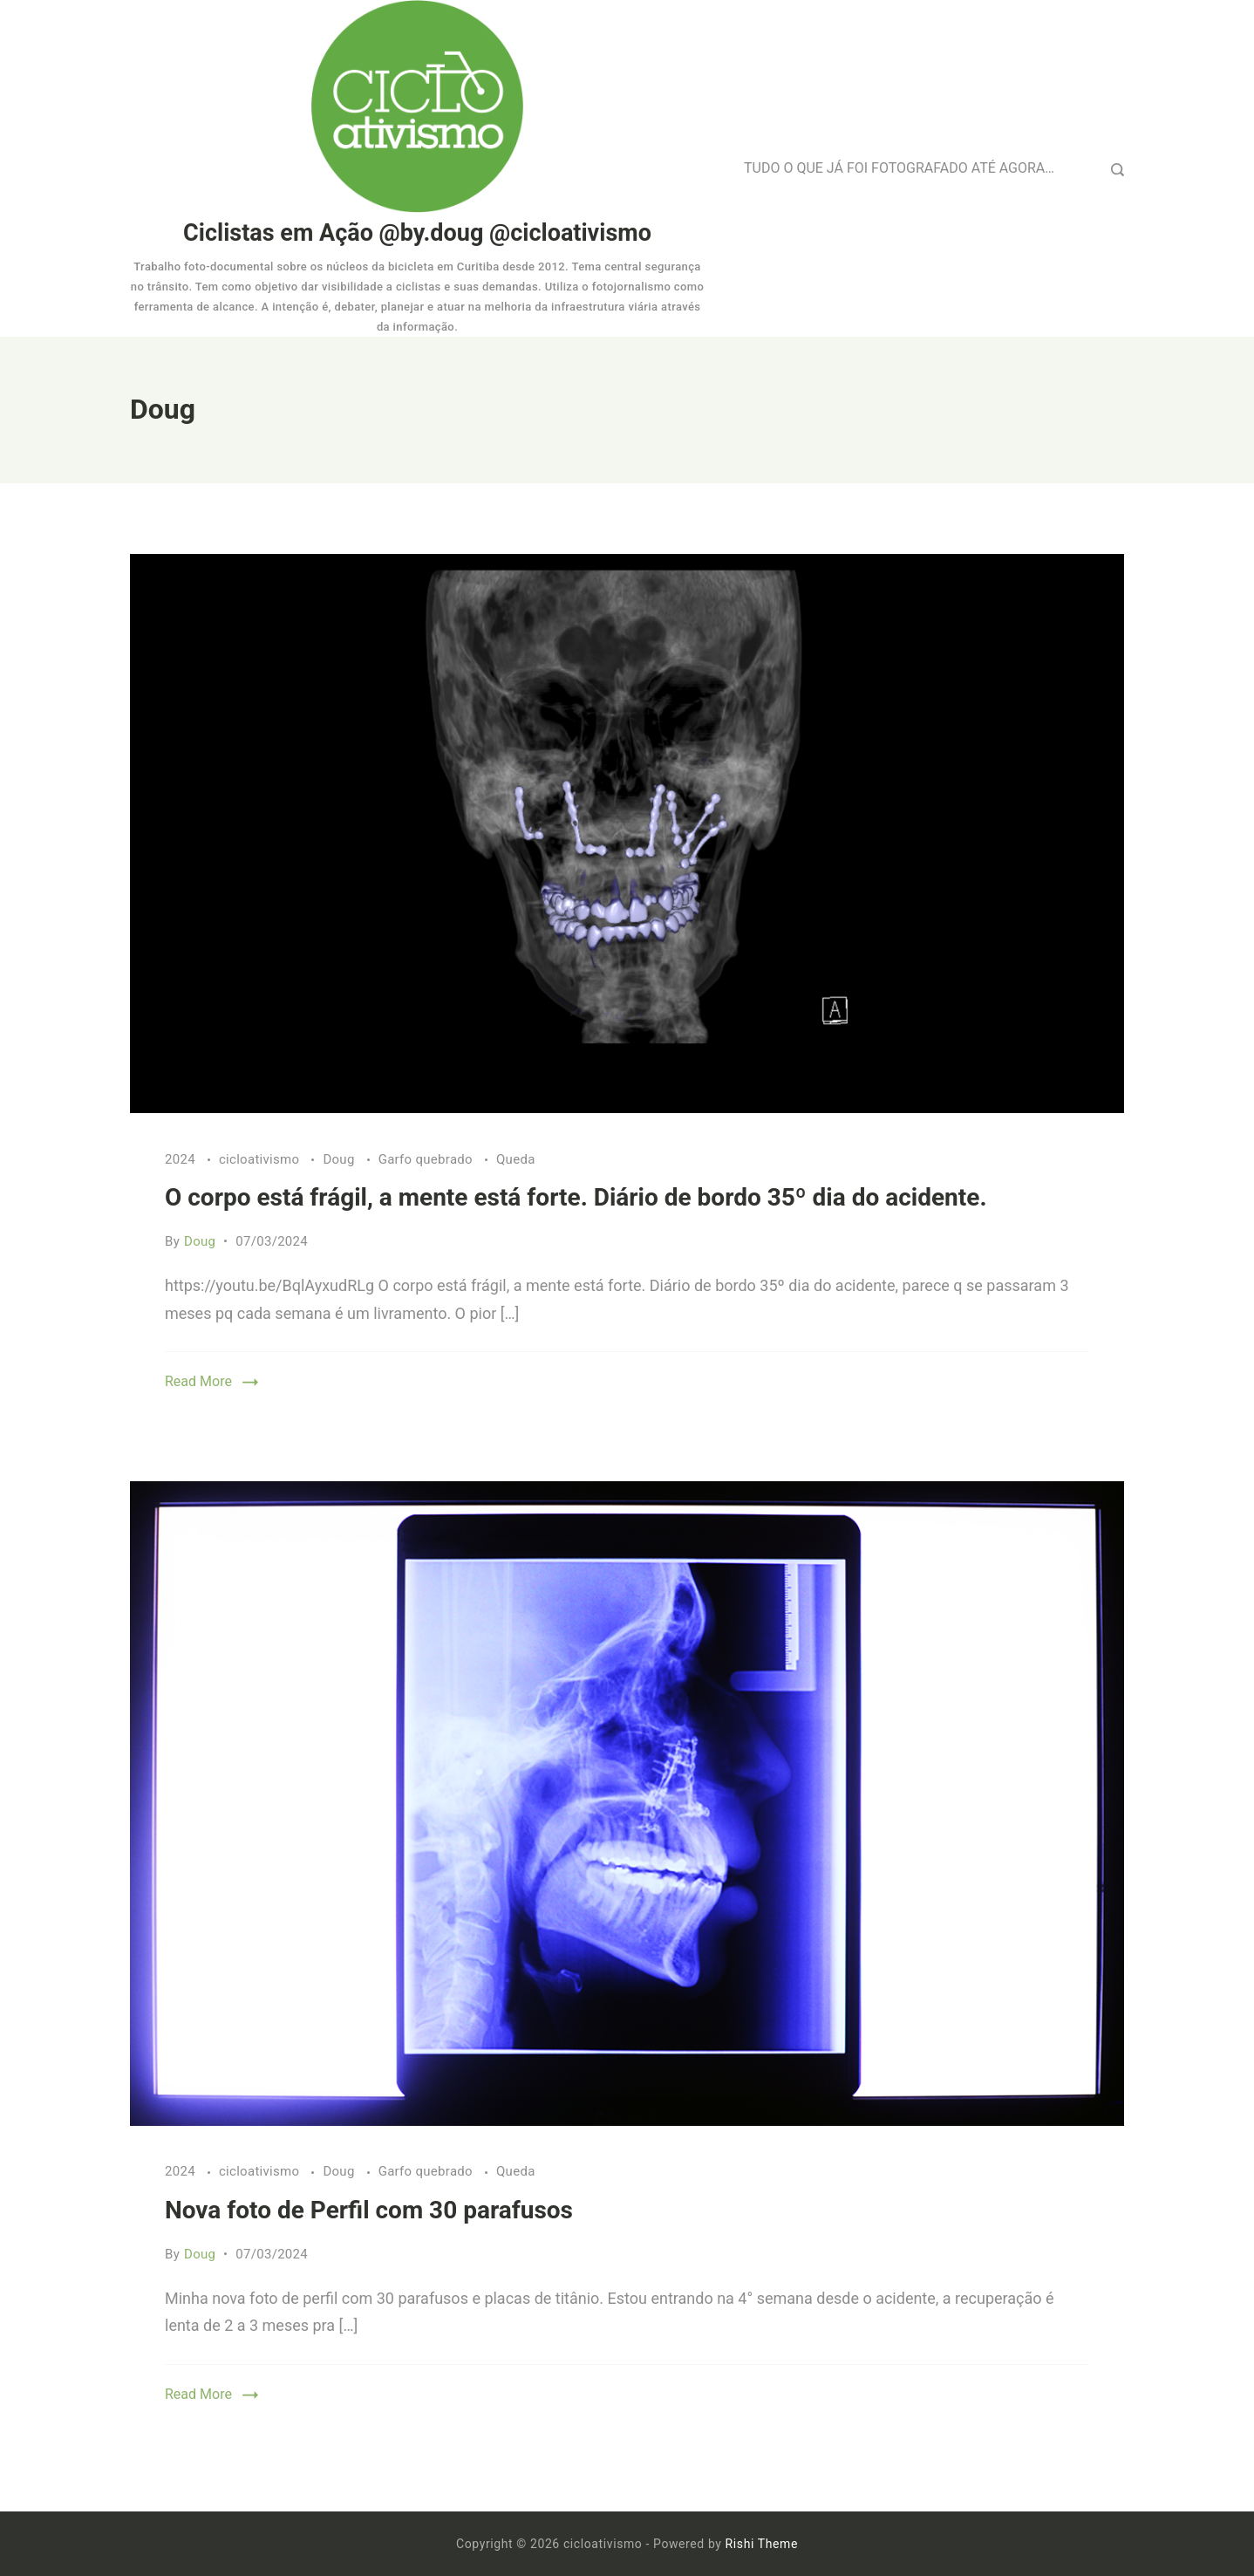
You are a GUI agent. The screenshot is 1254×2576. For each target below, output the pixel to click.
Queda (515, 1159)
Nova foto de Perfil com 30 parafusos (369, 2210)
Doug (340, 1159)
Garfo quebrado (427, 1159)
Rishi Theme (762, 2544)
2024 (182, 1159)
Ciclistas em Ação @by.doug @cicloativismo (417, 233)
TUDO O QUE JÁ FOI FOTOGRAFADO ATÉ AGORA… (899, 168)
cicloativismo (261, 1159)
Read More (198, 1381)
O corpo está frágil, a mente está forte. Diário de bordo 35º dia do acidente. (576, 1197)
